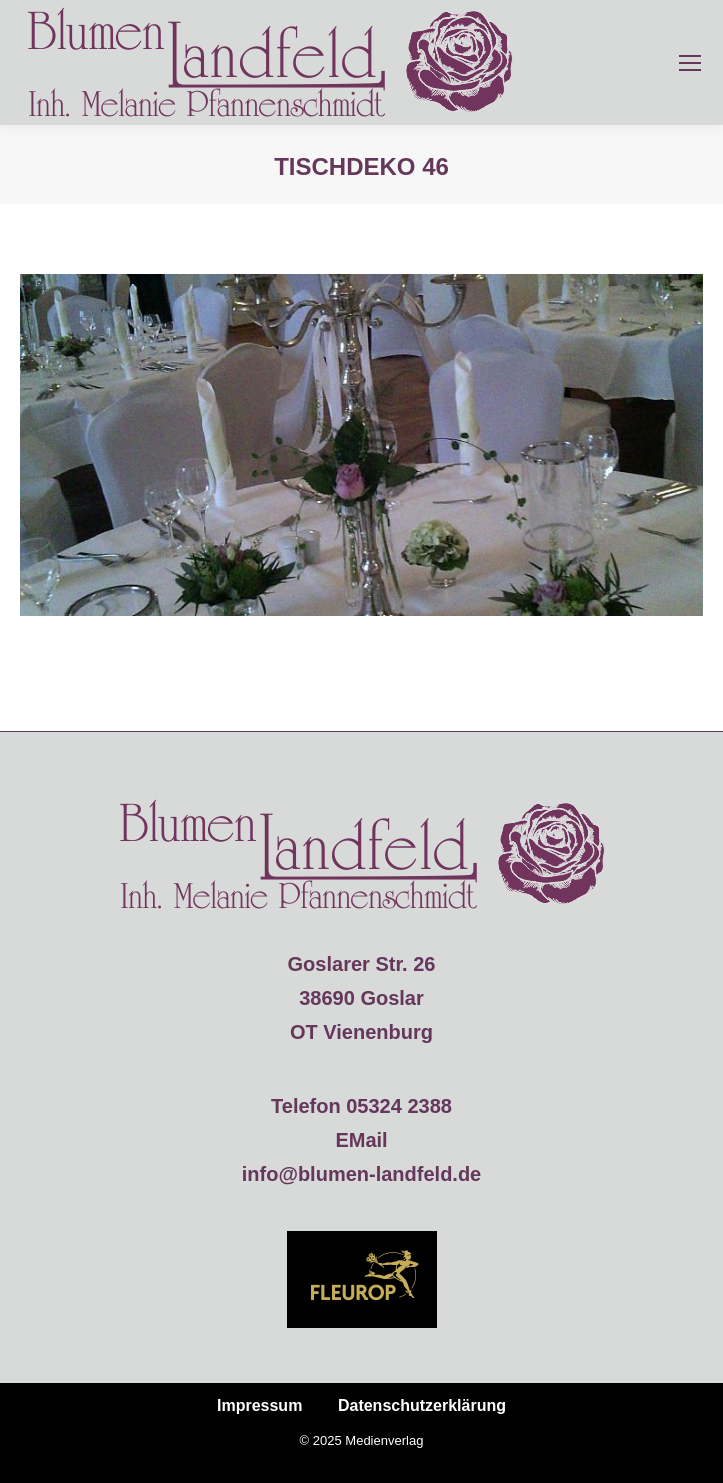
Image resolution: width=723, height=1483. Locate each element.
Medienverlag (384, 1440)
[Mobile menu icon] (690, 63)
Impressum (259, 1405)
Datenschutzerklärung (422, 1405)
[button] (36, 1447)
